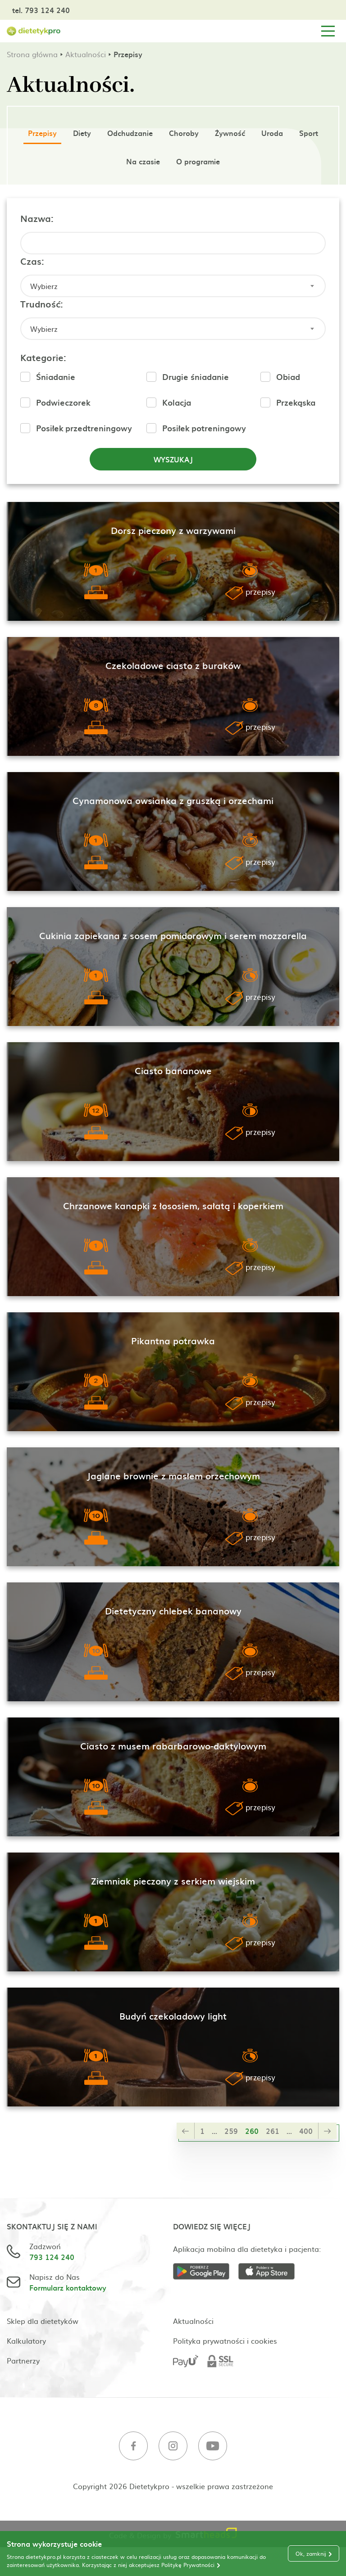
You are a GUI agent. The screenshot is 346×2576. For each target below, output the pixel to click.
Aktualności (85, 54)
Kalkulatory (26, 2340)
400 (306, 2130)
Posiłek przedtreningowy (84, 428)
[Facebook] (133, 2447)
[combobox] (173, 286)
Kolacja (176, 402)
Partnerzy (23, 2360)
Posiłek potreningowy (204, 428)
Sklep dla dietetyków (42, 2320)
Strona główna (32, 54)
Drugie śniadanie (195, 377)
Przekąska (295, 402)
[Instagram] (173, 2447)
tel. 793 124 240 (41, 10)
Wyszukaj (173, 459)
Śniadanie (55, 377)
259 (231, 2130)
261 (272, 2130)
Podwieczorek (63, 402)
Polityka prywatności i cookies (225, 2340)
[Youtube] (212, 2447)
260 (252, 2130)
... (214, 2130)
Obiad (288, 377)
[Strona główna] (34, 31)
